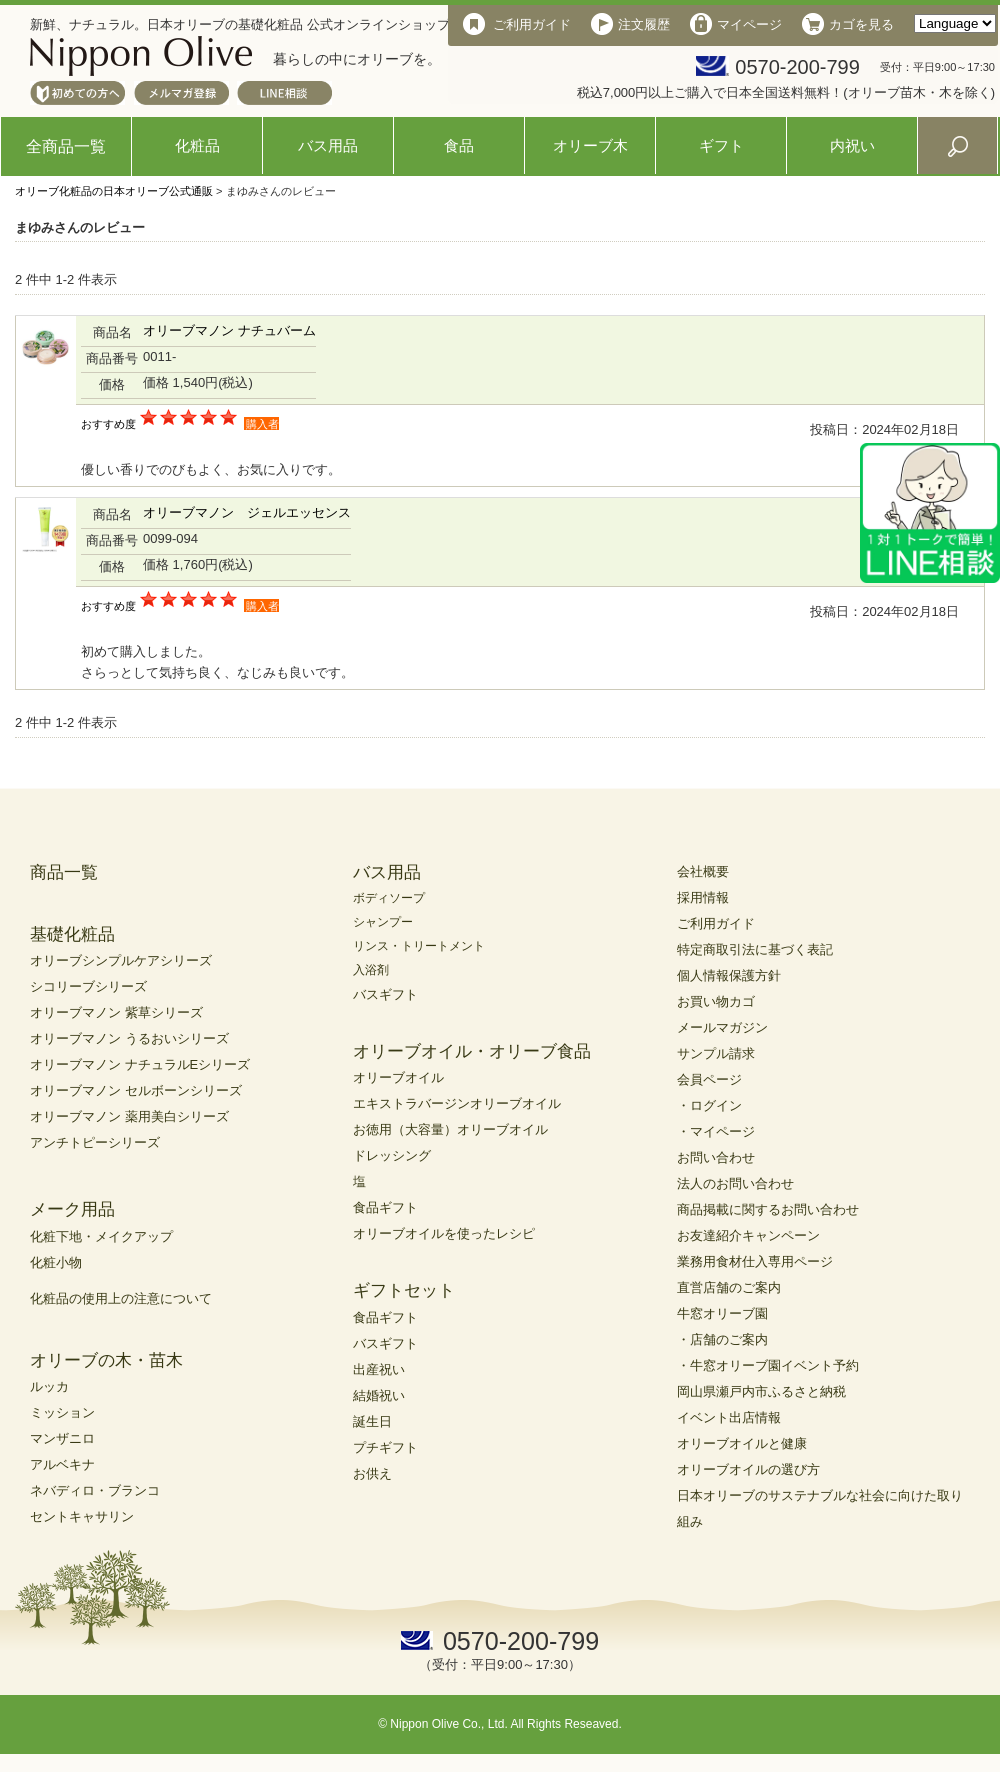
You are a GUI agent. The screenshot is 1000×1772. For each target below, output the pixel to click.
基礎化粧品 (72, 934)
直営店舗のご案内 (729, 1287)
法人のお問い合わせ (735, 1183)
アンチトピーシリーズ (95, 1142)
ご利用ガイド (716, 923)
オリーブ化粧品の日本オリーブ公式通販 (114, 191)
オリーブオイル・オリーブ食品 (472, 1051)
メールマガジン (722, 1027)
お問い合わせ (716, 1157)
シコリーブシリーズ (88, 986)
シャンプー (383, 922)
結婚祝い (379, 1395)
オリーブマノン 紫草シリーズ (116, 1012)
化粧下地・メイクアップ (101, 1236)
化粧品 (197, 145)
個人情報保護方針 (729, 975)
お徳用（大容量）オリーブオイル (450, 1129)
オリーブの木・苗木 (106, 1360)
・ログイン (709, 1105)
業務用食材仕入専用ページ (755, 1261)
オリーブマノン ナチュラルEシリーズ (140, 1064)
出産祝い (379, 1369)
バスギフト (385, 994)
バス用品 (328, 145)
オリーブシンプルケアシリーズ (121, 960)
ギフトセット (404, 1290)
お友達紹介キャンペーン (748, 1235)
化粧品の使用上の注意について (121, 1298)
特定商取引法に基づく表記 (755, 949)
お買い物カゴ (716, 1001)
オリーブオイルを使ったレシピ (444, 1233)
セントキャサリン (82, 1516)
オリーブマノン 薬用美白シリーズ (129, 1116)
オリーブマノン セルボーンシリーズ (136, 1090)
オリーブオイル (398, 1077)
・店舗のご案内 (722, 1339)
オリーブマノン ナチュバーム (229, 330)
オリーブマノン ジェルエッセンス (247, 512)
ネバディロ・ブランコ (95, 1490)
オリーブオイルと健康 (742, 1443)
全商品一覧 (66, 146)
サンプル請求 (716, 1053)
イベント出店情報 (729, 1417)
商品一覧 (64, 872)
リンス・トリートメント (419, 946)
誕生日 (372, 1421)
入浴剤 (371, 970)
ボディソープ (389, 898)
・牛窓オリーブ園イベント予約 (768, 1365)
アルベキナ (62, 1464)
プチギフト (385, 1447)
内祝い (852, 145)
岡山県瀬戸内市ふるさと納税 (761, 1391)
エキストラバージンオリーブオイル (457, 1103)
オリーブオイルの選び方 (748, 1469)
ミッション (62, 1412)
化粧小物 (56, 1262)
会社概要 (703, 871)
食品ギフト (385, 1207)
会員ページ (709, 1079)
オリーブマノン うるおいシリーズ (129, 1038)
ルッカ (49, 1386)
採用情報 (703, 897)
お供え (372, 1473)
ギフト (721, 145)
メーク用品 (72, 1209)
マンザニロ (62, 1438)
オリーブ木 (590, 145)
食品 (459, 145)
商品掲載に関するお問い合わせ (768, 1209)
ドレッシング (392, 1155)
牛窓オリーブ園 (722, 1313)
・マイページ (716, 1131)
